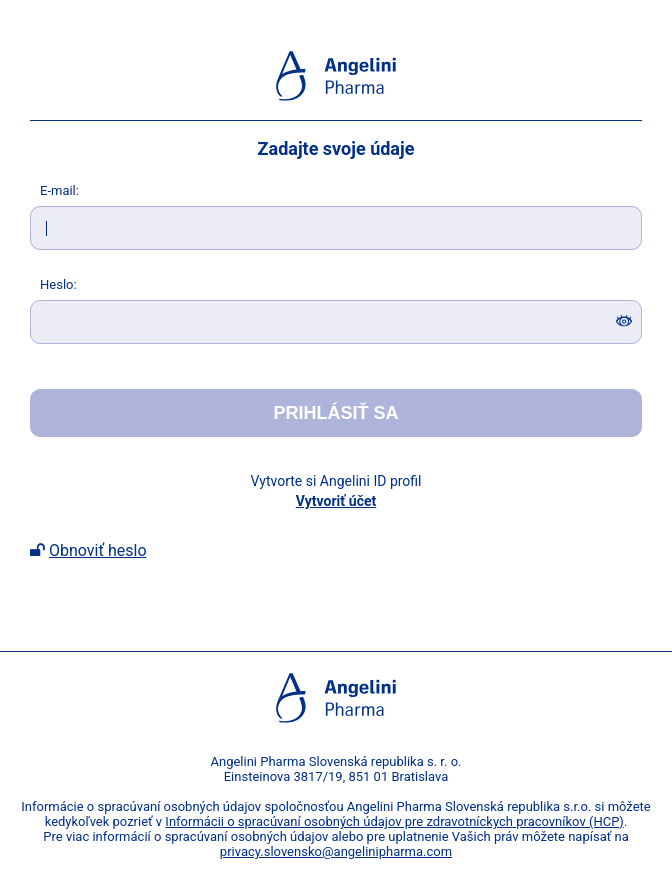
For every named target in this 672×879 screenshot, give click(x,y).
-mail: (59, 190)
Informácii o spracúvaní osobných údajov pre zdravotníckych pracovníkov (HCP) (394, 821)
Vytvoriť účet (336, 501)
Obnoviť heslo (98, 550)
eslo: (58, 284)
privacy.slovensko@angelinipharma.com (336, 851)
